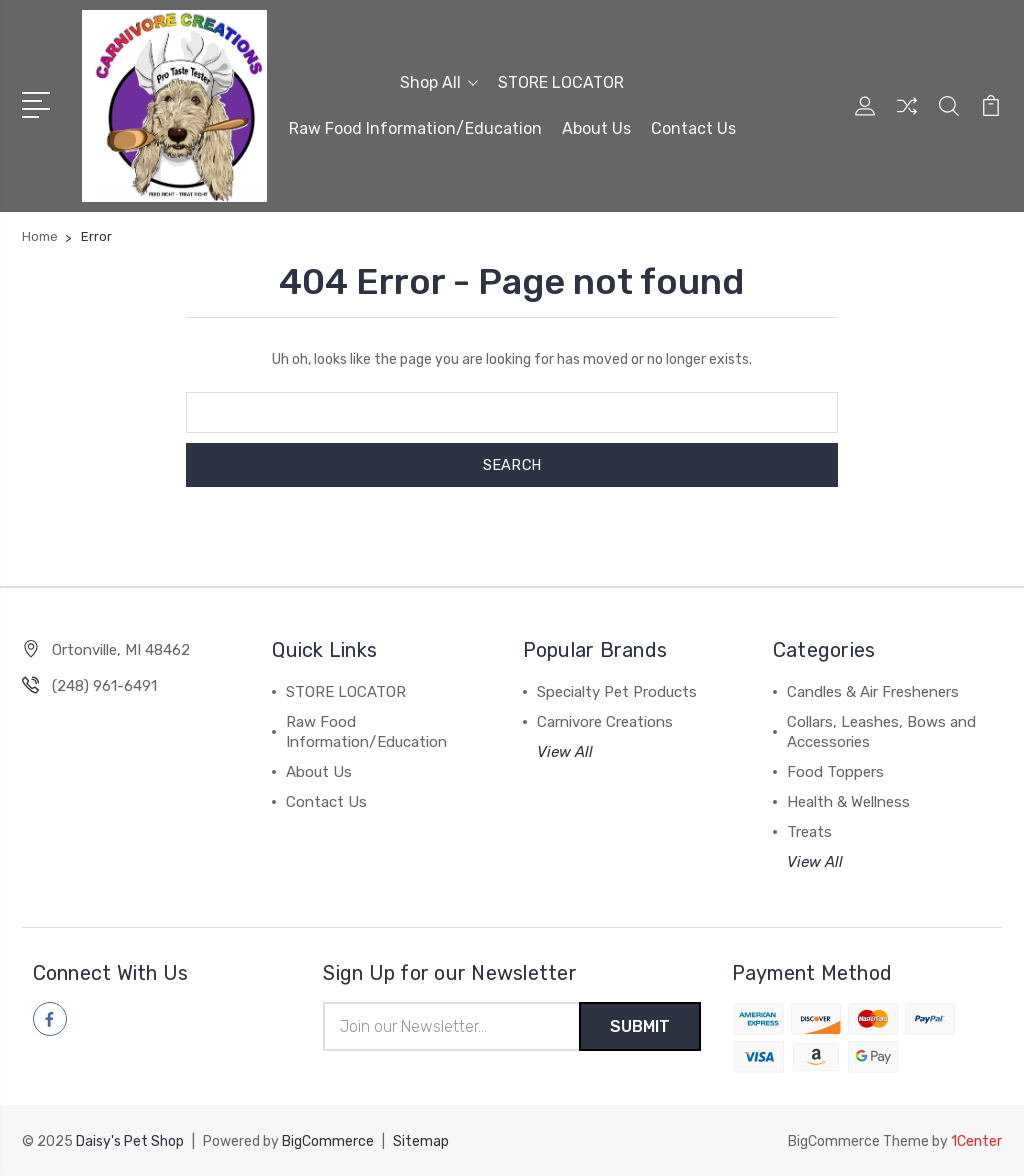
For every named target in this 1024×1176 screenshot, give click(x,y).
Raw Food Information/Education (415, 127)
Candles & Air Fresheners (873, 692)
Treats (809, 832)
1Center (976, 1141)
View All (565, 752)
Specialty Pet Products (617, 692)
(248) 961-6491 (104, 686)
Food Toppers (835, 772)
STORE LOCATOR (561, 81)
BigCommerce (328, 1141)
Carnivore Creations (605, 722)
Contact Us (693, 127)
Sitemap (421, 1141)
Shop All (439, 81)
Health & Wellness (848, 802)
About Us (596, 127)
